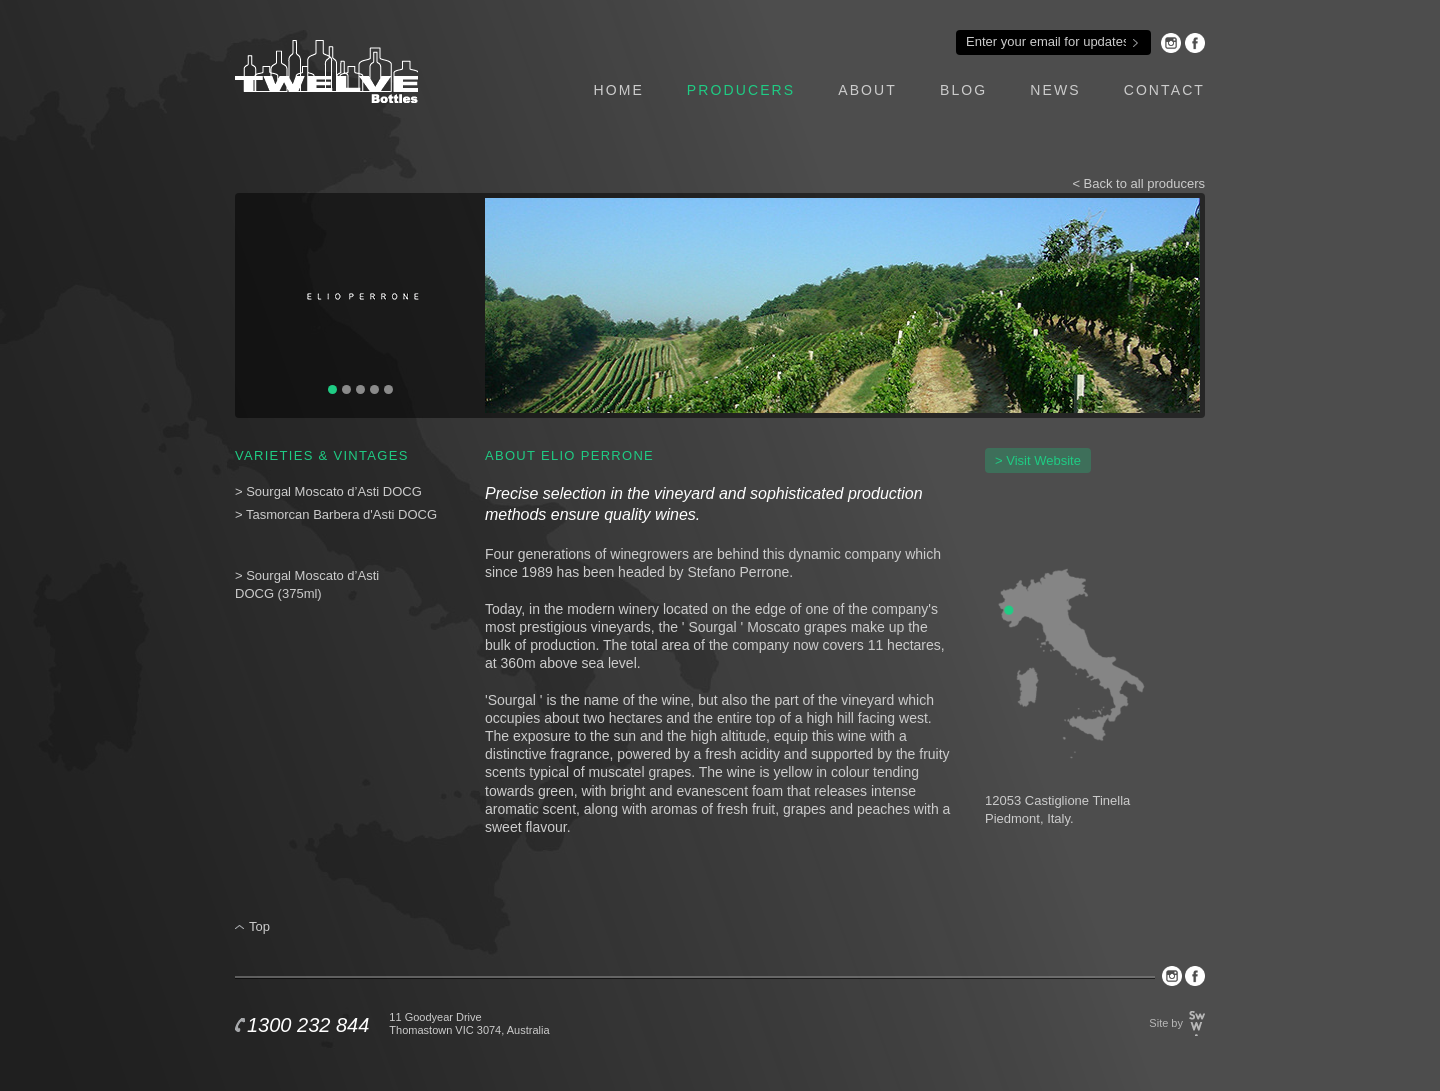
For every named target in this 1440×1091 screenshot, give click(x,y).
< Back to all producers (1138, 183)
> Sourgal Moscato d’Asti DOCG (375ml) (307, 584)
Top (259, 926)
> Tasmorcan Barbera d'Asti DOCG (338, 514)
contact (1164, 90)
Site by (1166, 1023)
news (1055, 90)
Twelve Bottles (326, 71)
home (618, 90)
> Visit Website (1038, 460)
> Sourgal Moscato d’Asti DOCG (328, 491)
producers (741, 90)
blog (963, 90)
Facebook (1195, 43)
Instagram (1171, 43)
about (867, 90)
